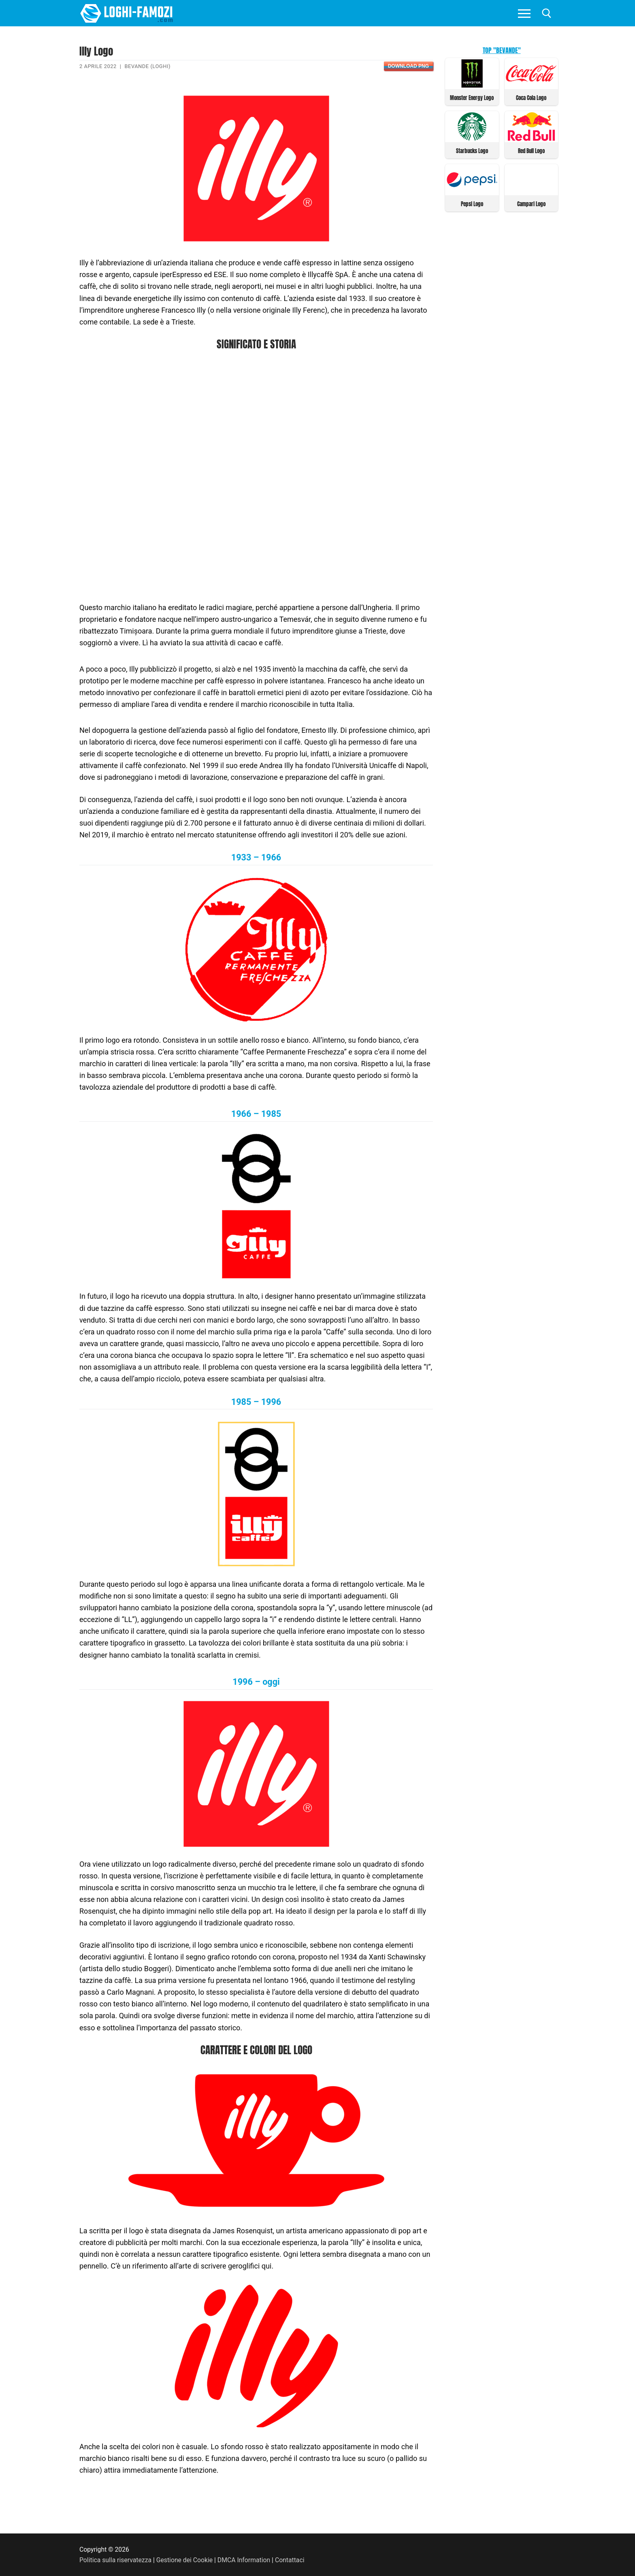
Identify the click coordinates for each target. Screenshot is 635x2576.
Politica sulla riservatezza (115, 2560)
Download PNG (408, 66)
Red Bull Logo (531, 151)
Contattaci (290, 2560)
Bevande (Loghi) (147, 66)
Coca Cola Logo (531, 98)
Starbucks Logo (472, 151)
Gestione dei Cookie (184, 2560)
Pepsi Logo (472, 204)
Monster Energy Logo (472, 98)
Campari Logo (531, 204)
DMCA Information (243, 2560)
